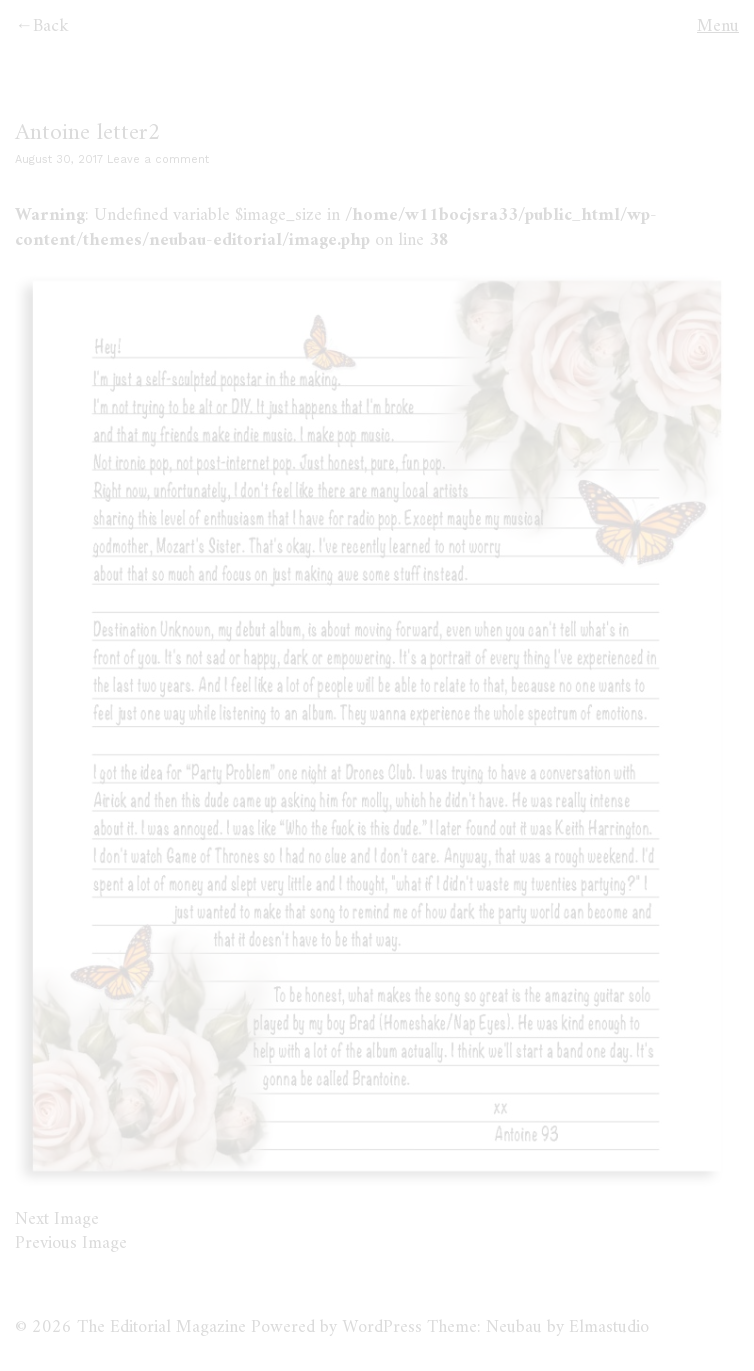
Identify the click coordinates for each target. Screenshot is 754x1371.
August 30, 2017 (59, 159)
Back (51, 26)
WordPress (382, 1327)
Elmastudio (609, 1327)
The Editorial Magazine (161, 1327)
